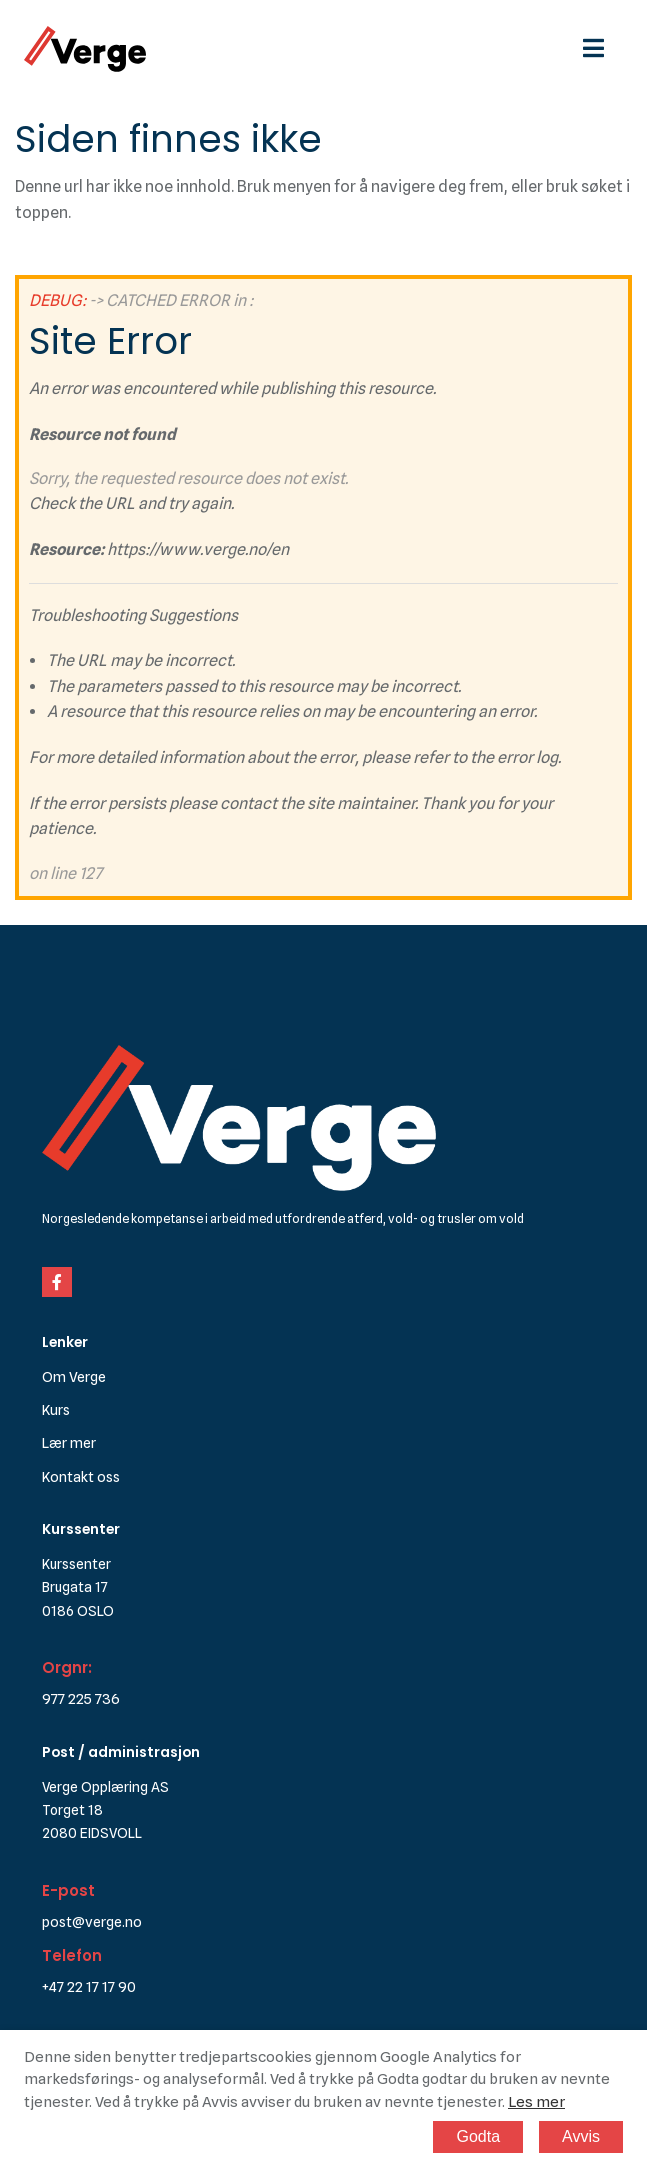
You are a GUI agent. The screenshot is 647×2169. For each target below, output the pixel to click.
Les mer (536, 2102)
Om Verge (74, 1376)
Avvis (581, 2136)
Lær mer (69, 1442)
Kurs (56, 1409)
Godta (478, 2136)
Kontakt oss (81, 1476)
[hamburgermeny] (603, 48)
